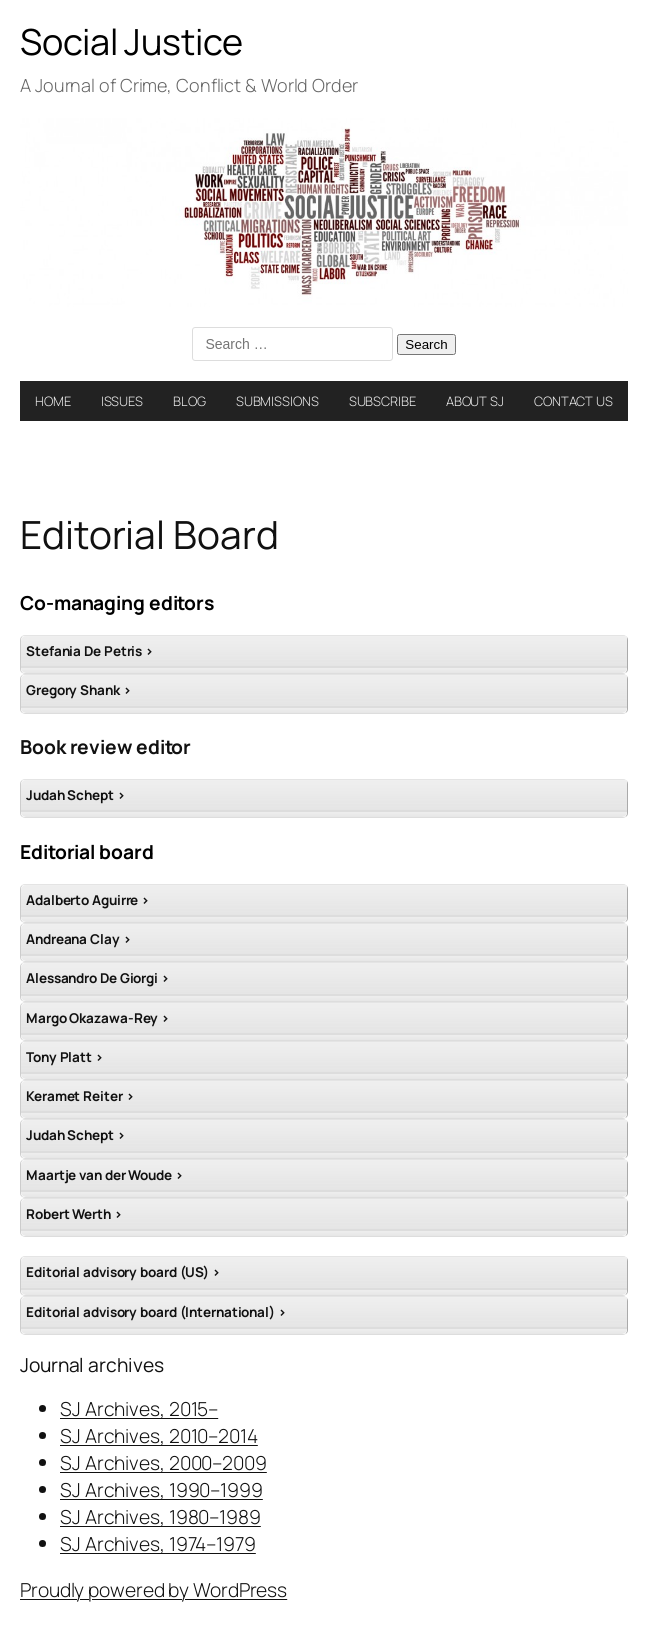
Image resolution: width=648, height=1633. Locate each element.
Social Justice (131, 41)
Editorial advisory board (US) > (123, 1272)
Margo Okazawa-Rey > (98, 1018)
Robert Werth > (74, 1214)
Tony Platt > (65, 1057)
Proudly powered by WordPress (153, 1589)
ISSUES (122, 401)
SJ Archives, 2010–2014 (159, 1435)
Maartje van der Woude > (105, 1175)
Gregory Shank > (79, 690)
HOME (53, 401)
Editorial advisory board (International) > (156, 1312)
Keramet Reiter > (80, 1096)
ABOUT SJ (475, 401)
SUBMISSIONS (277, 401)
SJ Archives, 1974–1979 (158, 1543)
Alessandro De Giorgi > (98, 978)
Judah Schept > (76, 795)
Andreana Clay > (79, 939)
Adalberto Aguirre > (88, 900)
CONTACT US (573, 401)
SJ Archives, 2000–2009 (163, 1462)
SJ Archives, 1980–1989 (160, 1516)
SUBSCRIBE (382, 401)
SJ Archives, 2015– (139, 1408)
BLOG (189, 401)
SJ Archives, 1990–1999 (161, 1489)
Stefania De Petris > (90, 651)
